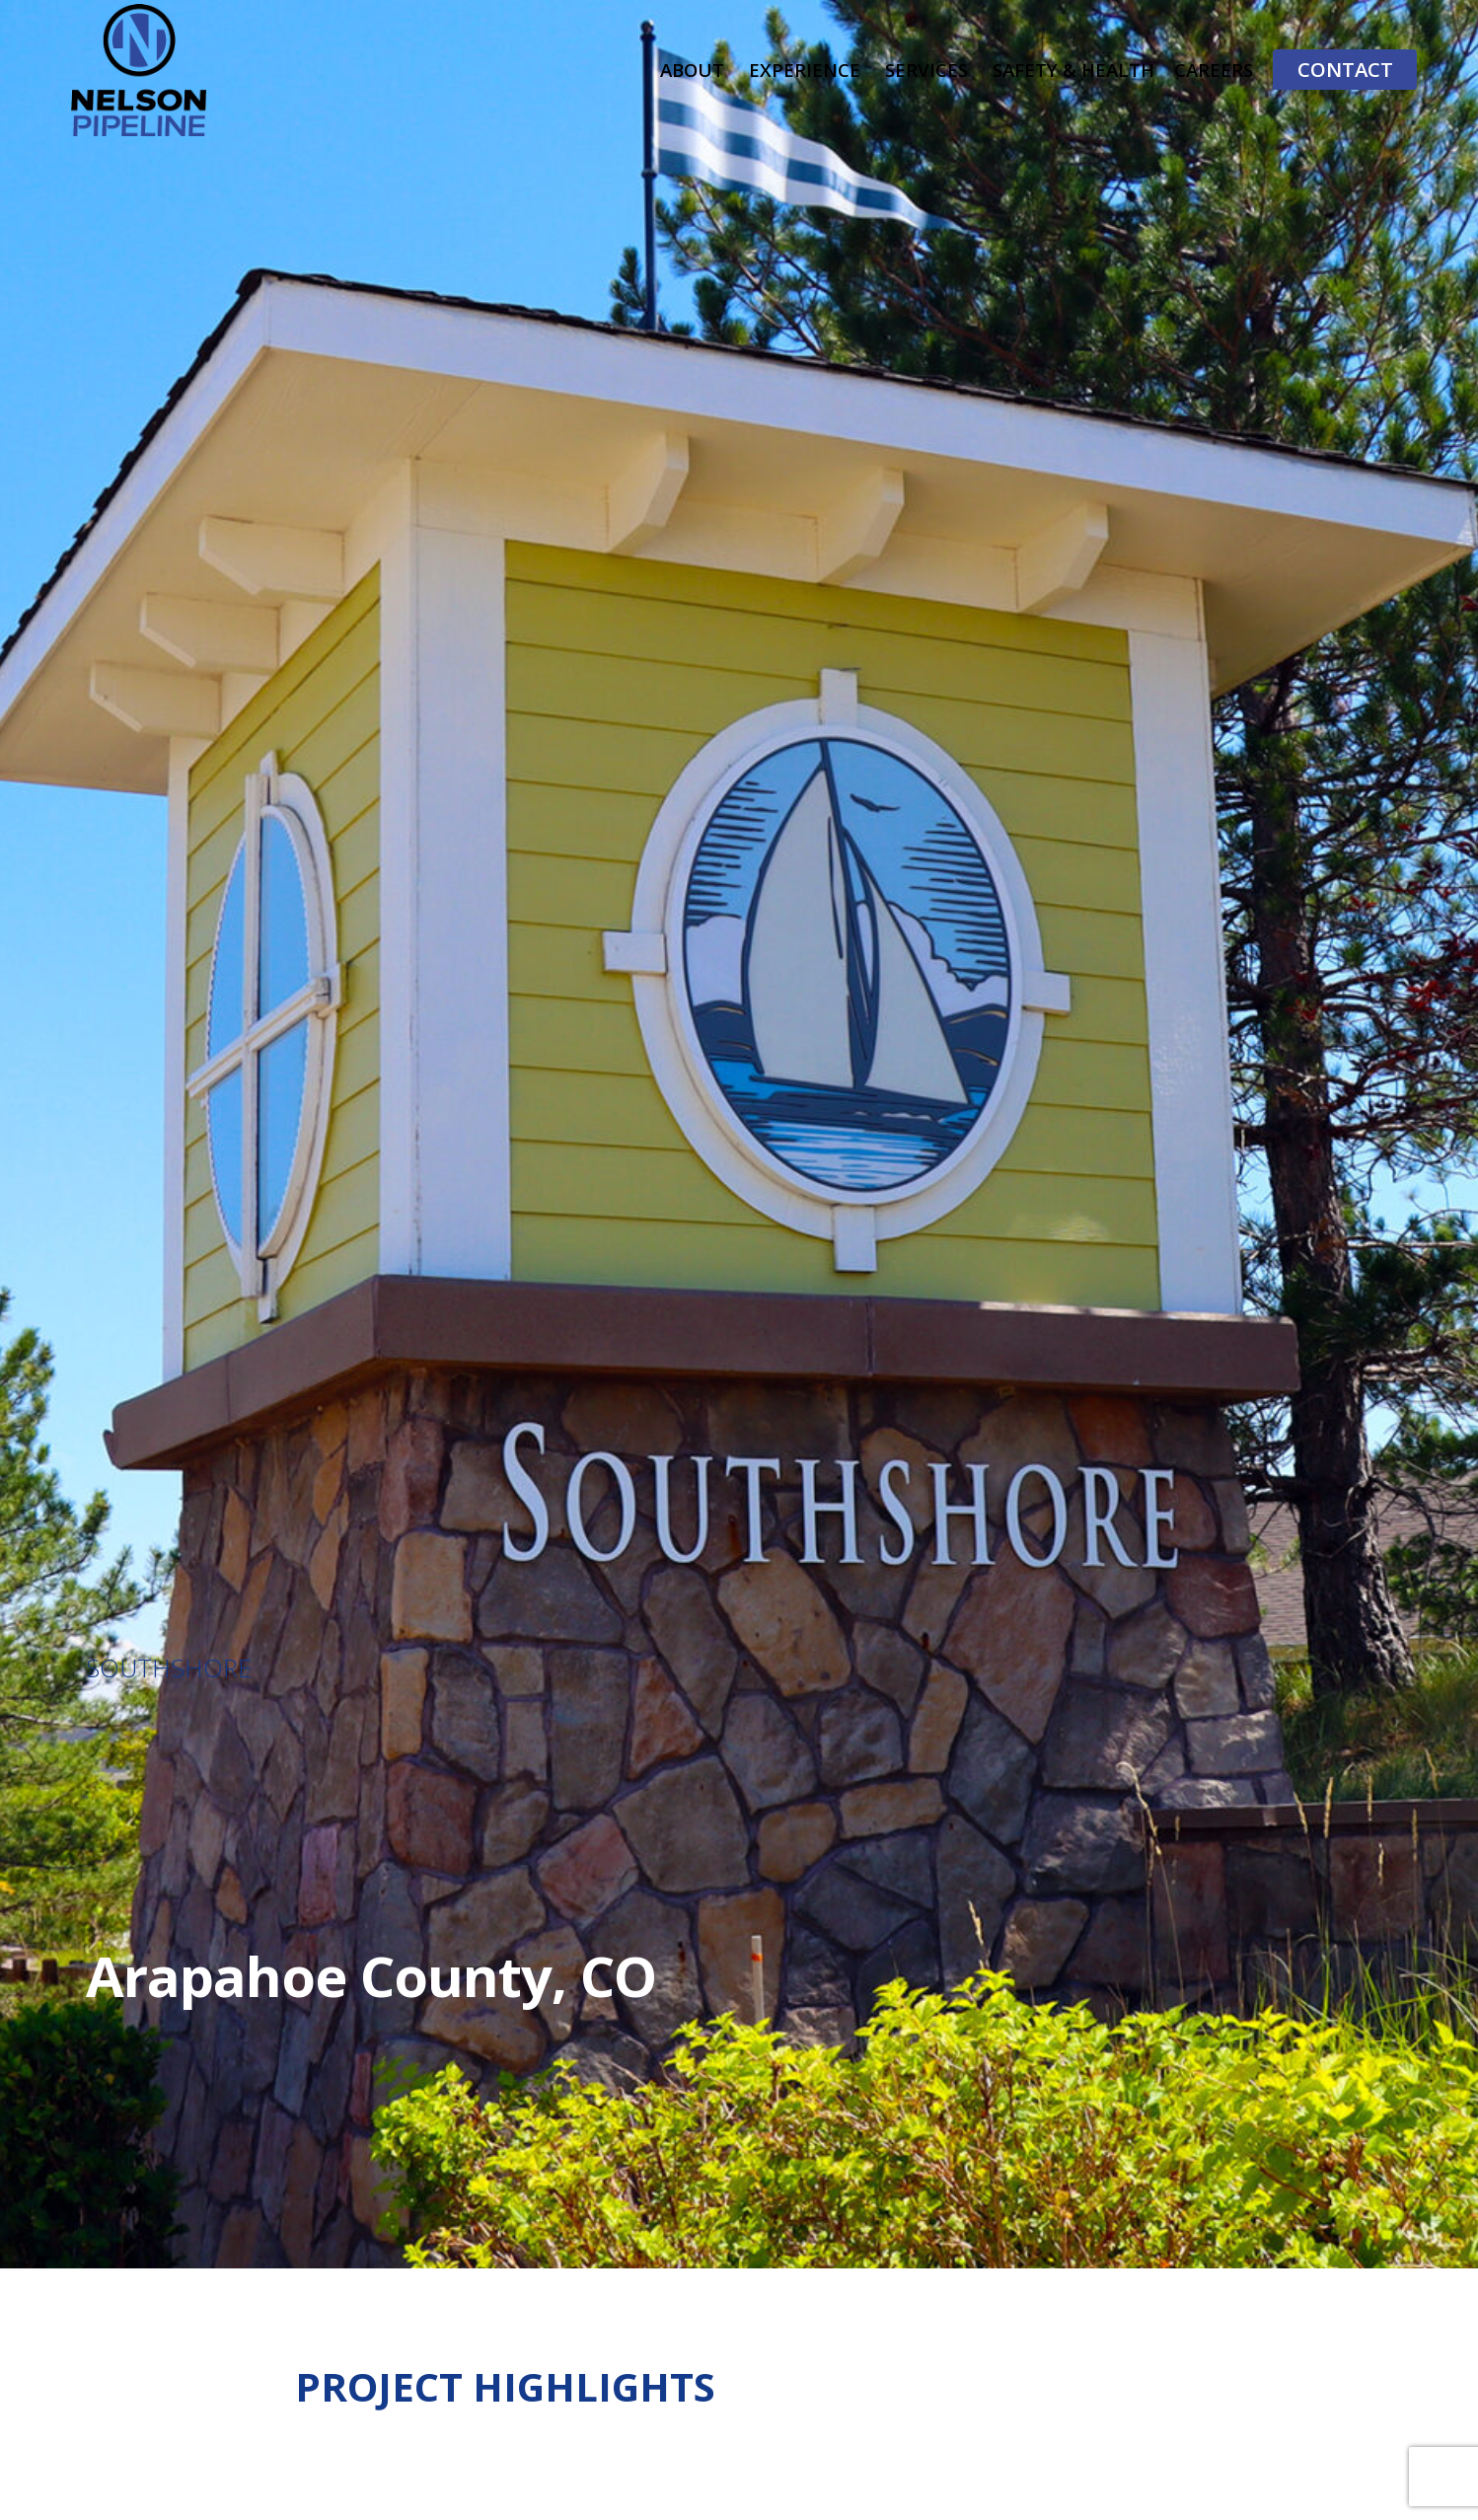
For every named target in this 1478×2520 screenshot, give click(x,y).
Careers (1213, 69)
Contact (1345, 69)
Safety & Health (1073, 69)
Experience (804, 69)
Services (926, 69)
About (692, 69)
